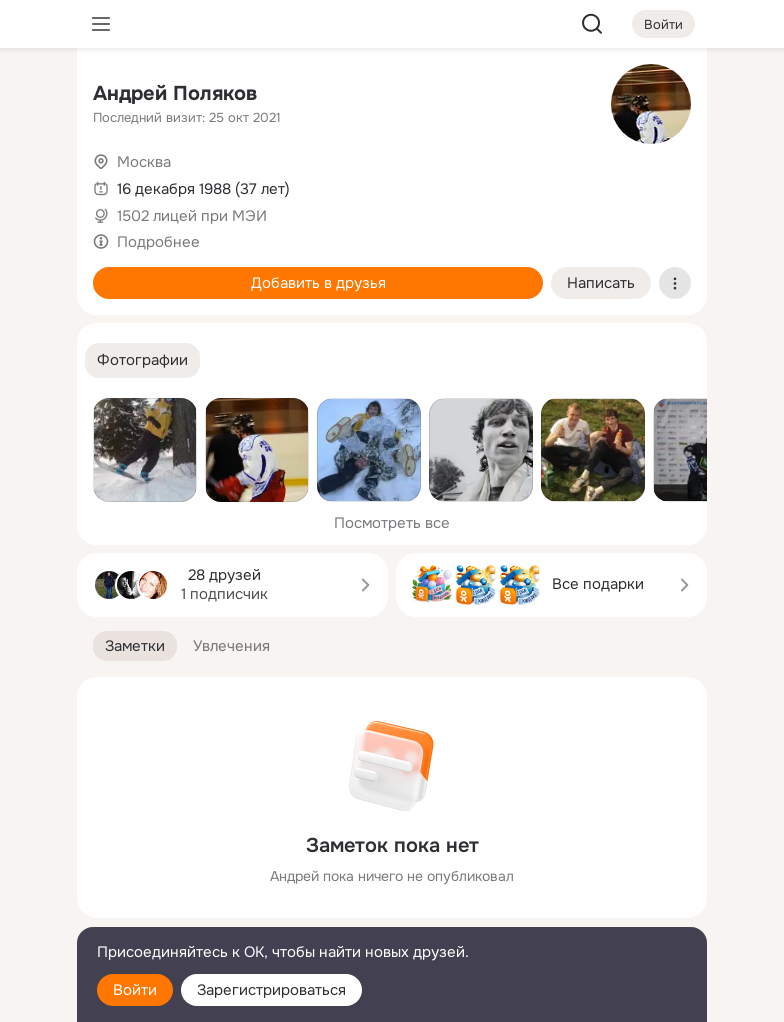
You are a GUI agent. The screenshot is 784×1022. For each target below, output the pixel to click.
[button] (142, 360)
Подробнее (158, 242)
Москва (144, 162)
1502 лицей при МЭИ (192, 216)
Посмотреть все (392, 523)
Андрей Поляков (175, 93)
